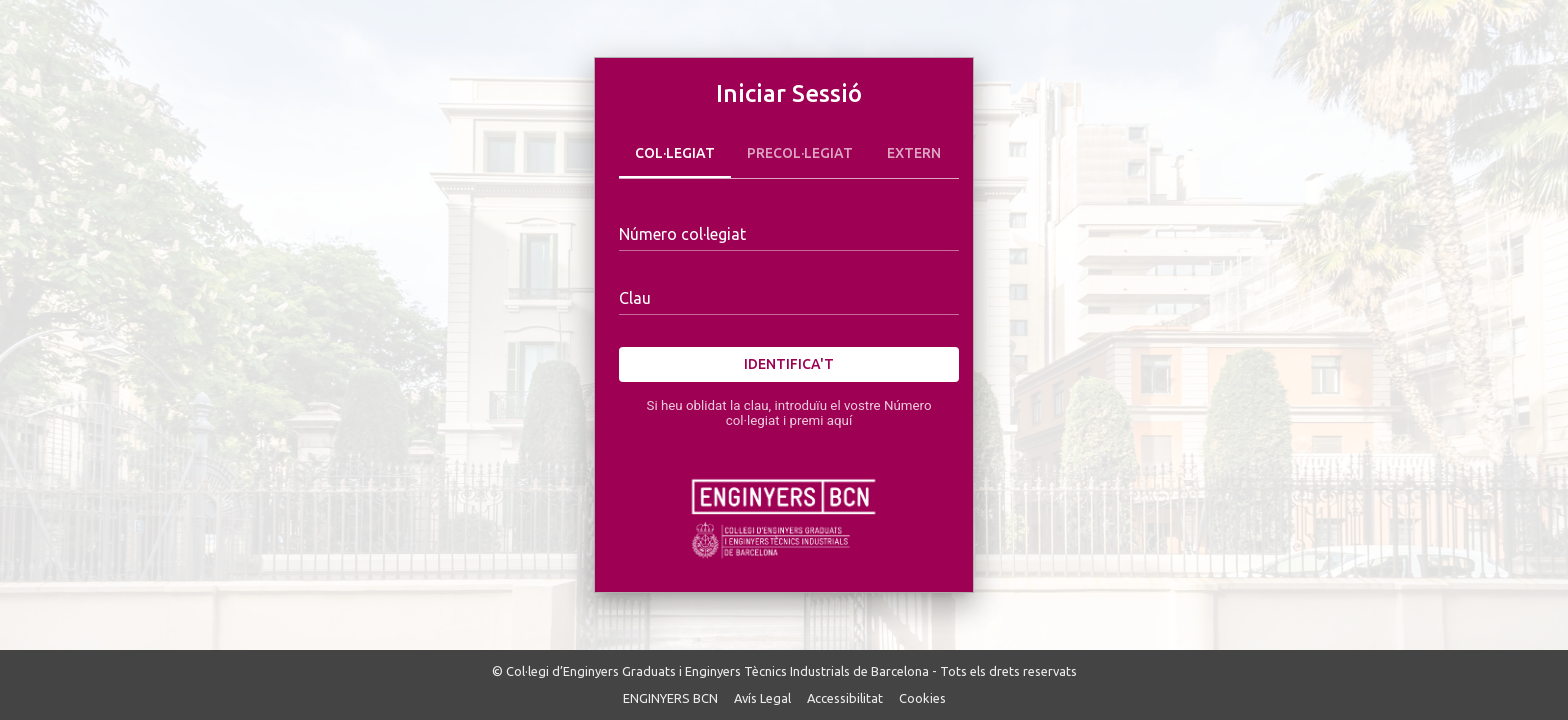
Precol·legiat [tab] (800, 154)
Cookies (922, 698)
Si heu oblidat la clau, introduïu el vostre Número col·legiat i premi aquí (788, 413)
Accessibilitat (845, 698)
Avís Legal (762, 698)
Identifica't (789, 364)
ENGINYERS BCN (670, 698)
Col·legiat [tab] (675, 154)
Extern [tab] (914, 154)
